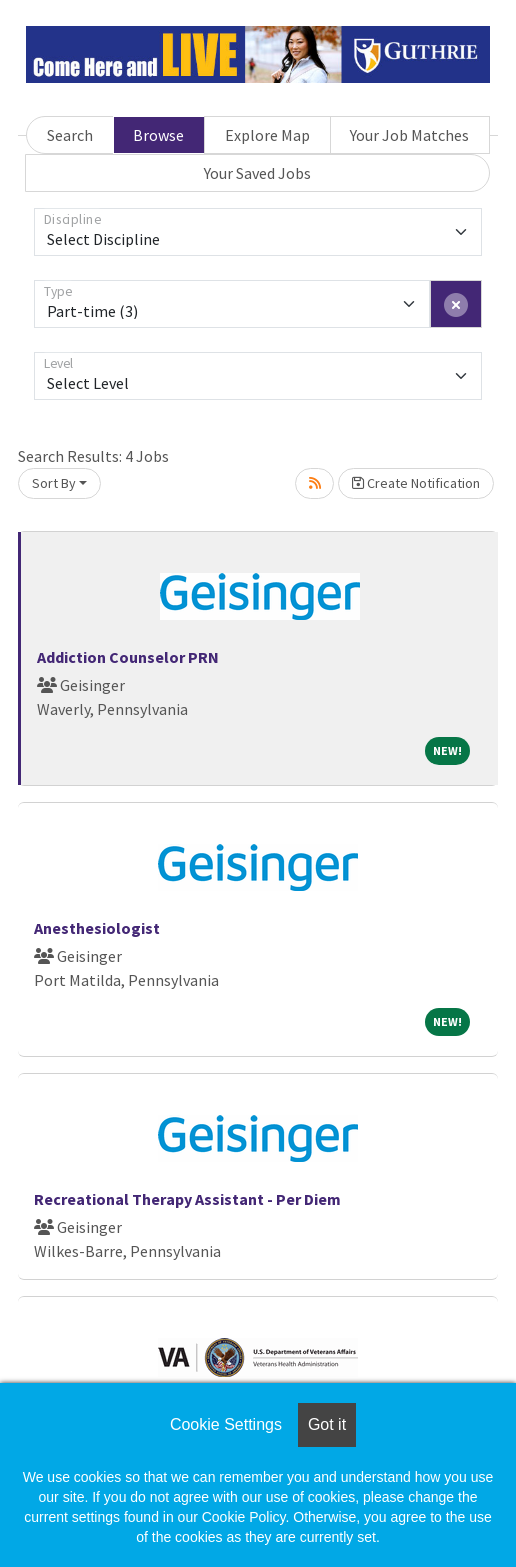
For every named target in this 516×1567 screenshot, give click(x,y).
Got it (327, 1424)
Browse (158, 135)
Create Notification (416, 483)
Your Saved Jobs (257, 173)
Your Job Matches (409, 135)
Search (70, 135)
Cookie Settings (226, 1424)
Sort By (54, 483)
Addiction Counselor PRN (128, 657)
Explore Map (267, 135)
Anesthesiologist (97, 928)
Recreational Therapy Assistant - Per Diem (187, 1199)
